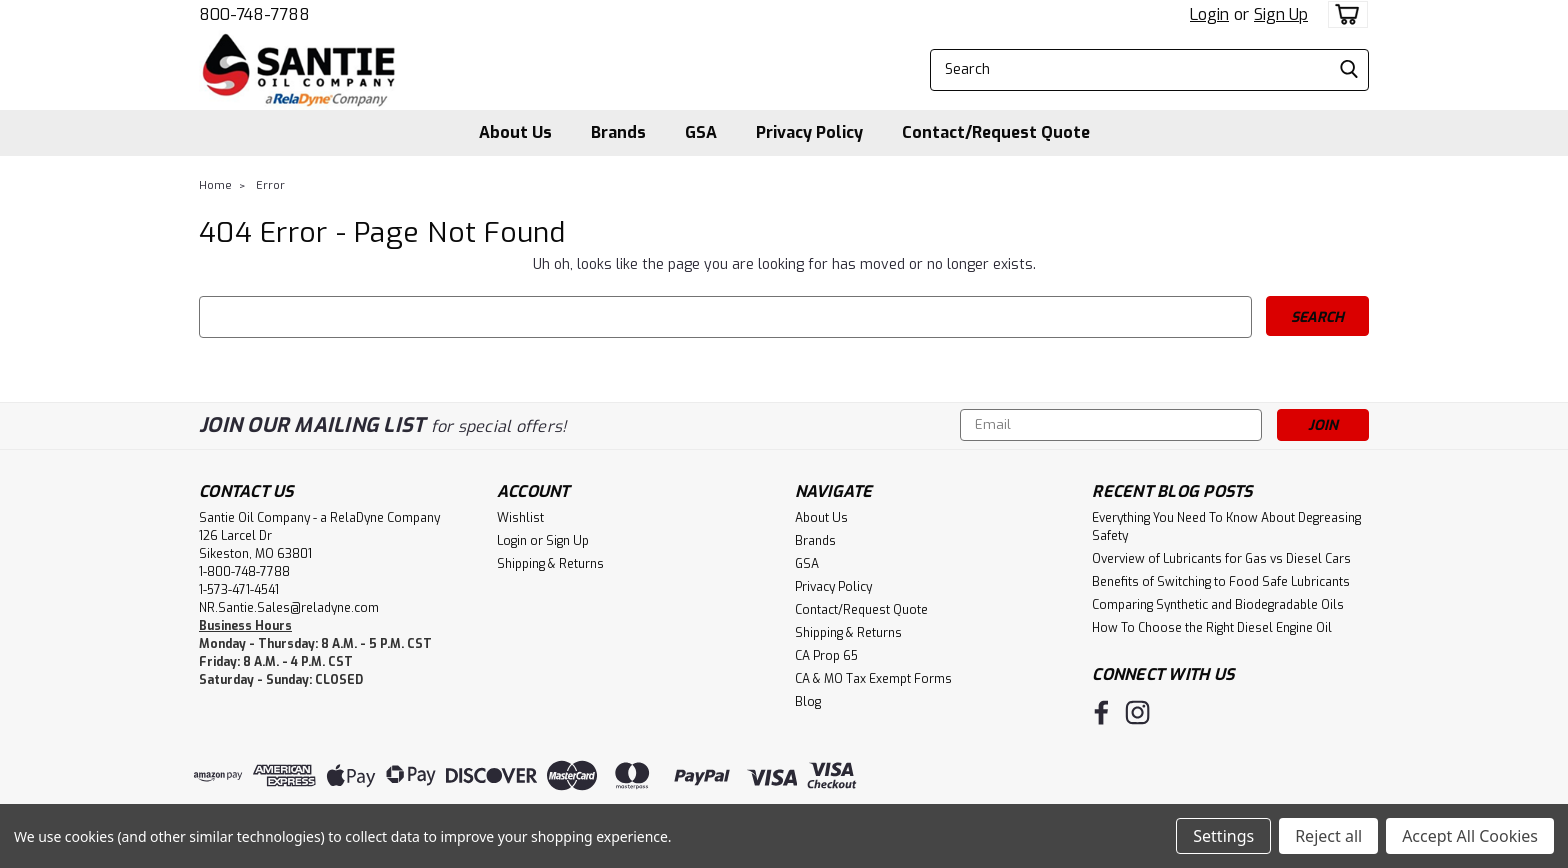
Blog (808, 702)
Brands (618, 132)
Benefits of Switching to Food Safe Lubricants (1221, 582)
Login (1209, 14)
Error (270, 185)
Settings (1223, 836)
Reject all (1328, 836)
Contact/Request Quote (996, 132)
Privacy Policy (809, 132)
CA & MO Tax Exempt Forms (873, 679)
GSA (701, 132)
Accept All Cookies (1470, 836)
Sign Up (1281, 14)
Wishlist (520, 518)
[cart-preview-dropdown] (1343, 14)
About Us (515, 132)
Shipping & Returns (550, 564)
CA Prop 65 (826, 656)
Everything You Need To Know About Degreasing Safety (1226, 527)
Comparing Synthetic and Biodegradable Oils (1218, 605)
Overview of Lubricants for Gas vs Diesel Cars (1221, 559)
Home (215, 185)
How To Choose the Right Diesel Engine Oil (1212, 628)
